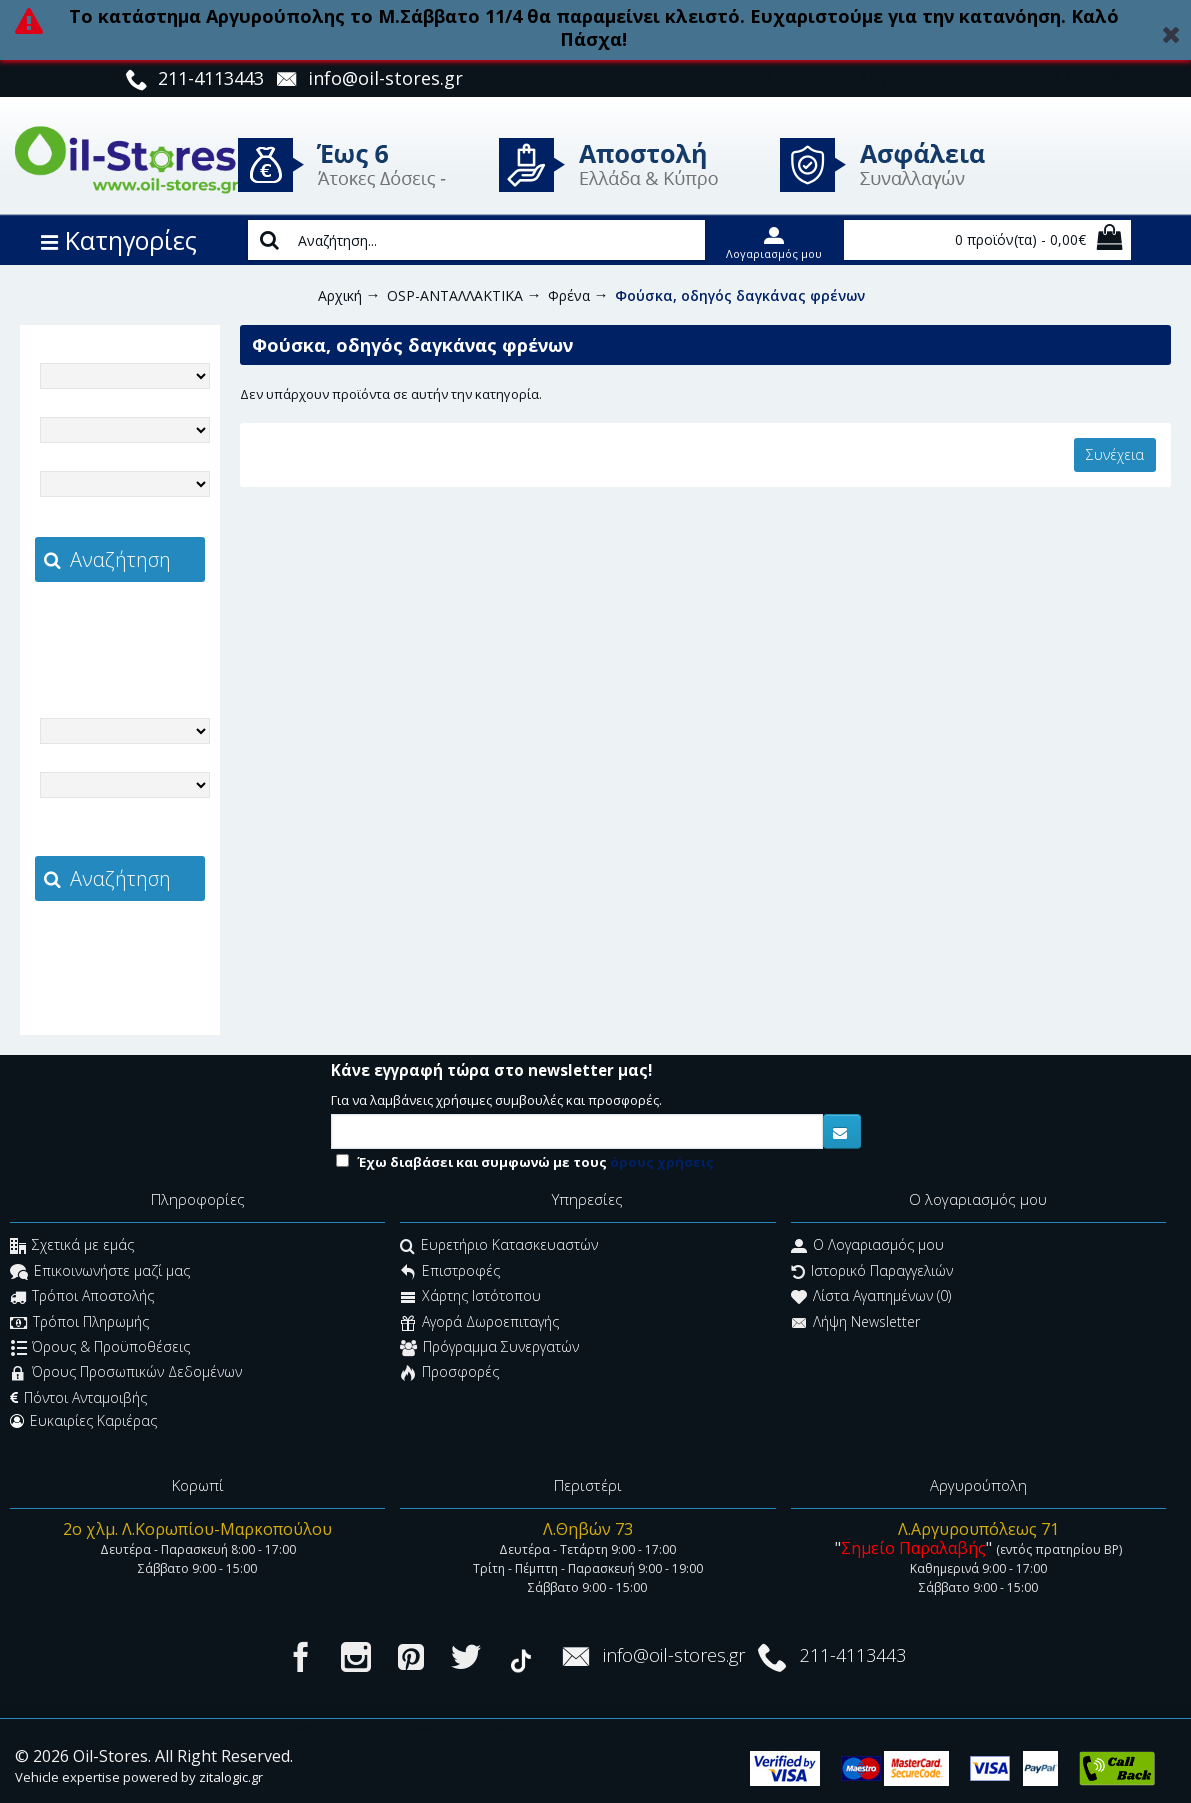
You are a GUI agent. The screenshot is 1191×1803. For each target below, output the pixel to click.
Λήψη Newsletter (855, 1323)
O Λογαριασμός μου (867, 1247)
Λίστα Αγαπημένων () (871, 1298)
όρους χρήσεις (662, 1162)
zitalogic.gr (162, 626)
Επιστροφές (450, 1272)
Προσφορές (449, 1374)
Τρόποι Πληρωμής (79, 1323)
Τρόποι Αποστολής (82, 1298)
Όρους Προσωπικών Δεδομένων (126, 1374)
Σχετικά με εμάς (72, 1247)
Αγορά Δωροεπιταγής (479, 1323)
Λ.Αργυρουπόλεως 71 (978, 1529)
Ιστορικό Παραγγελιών (872, 1272)
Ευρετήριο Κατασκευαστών (499, 1247)
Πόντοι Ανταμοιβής (78, 1398)
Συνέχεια (1115, 454)
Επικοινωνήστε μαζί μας (100, 1272)
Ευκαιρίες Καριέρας (83, 1421)
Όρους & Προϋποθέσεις (100, 1348)
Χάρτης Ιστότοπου (470, 1298)
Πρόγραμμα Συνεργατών (489, 1348)
